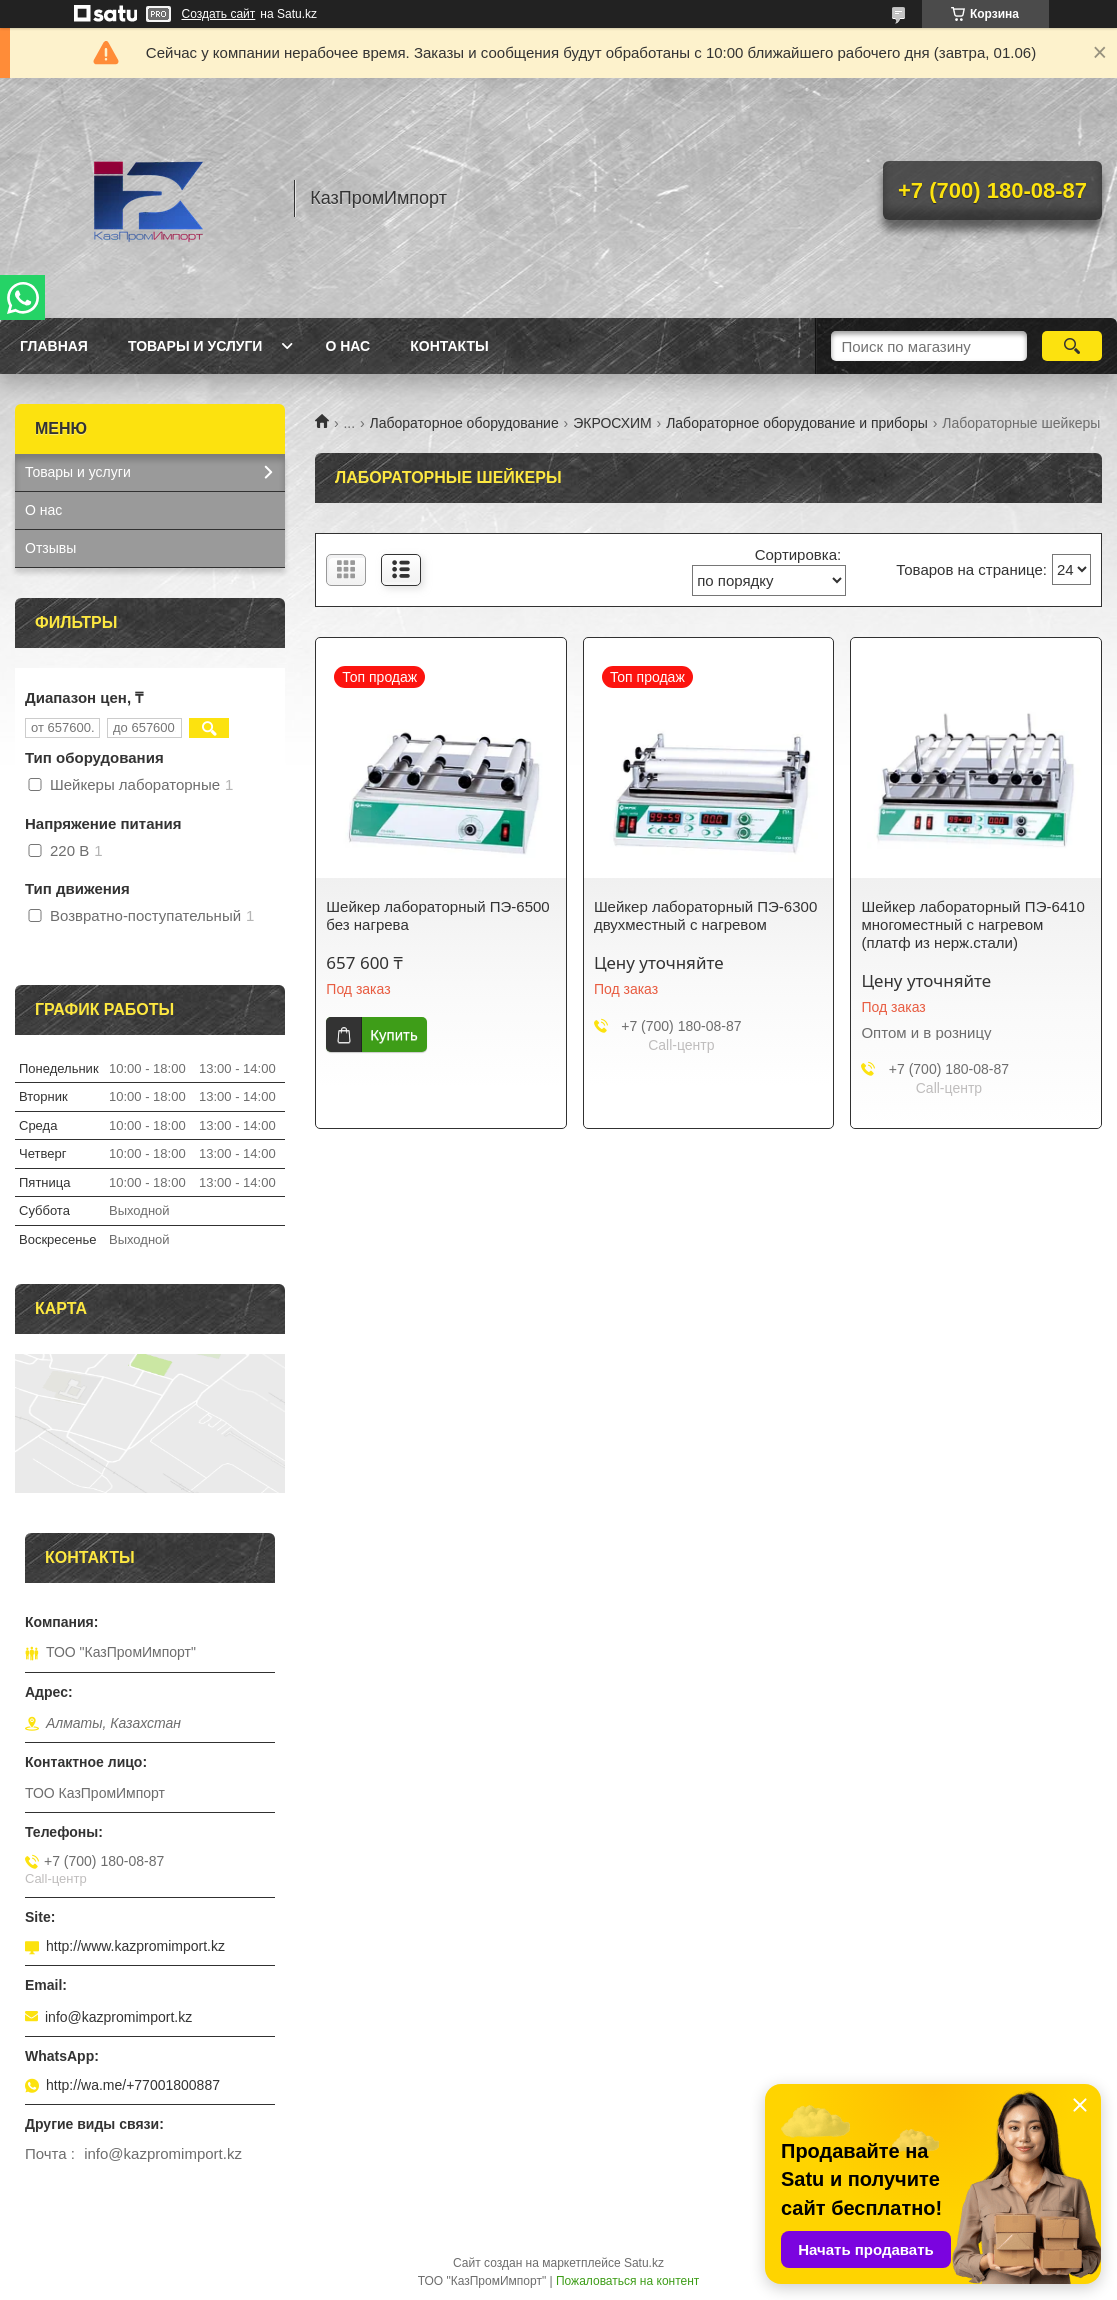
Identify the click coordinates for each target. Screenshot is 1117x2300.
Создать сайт (219, 14)
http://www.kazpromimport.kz (135, 1946)
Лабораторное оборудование (464, 423)
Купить (393, 1034)
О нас (347, 346)
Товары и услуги (195, 346)
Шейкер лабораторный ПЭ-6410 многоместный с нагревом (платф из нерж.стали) (972, 924)
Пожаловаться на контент (627, 2281)
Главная (54, 346)
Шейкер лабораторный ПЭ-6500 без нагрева (437, 915)
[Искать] (1072, 346)
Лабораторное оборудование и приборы (797, 423)
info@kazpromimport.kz (118, 2017)
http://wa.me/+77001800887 (133, 2085)
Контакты (449, 346)
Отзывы (50, 548)
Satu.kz (644, 2263)
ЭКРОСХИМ (612, 423)
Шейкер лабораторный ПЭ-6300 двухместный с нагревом (705, 915)
